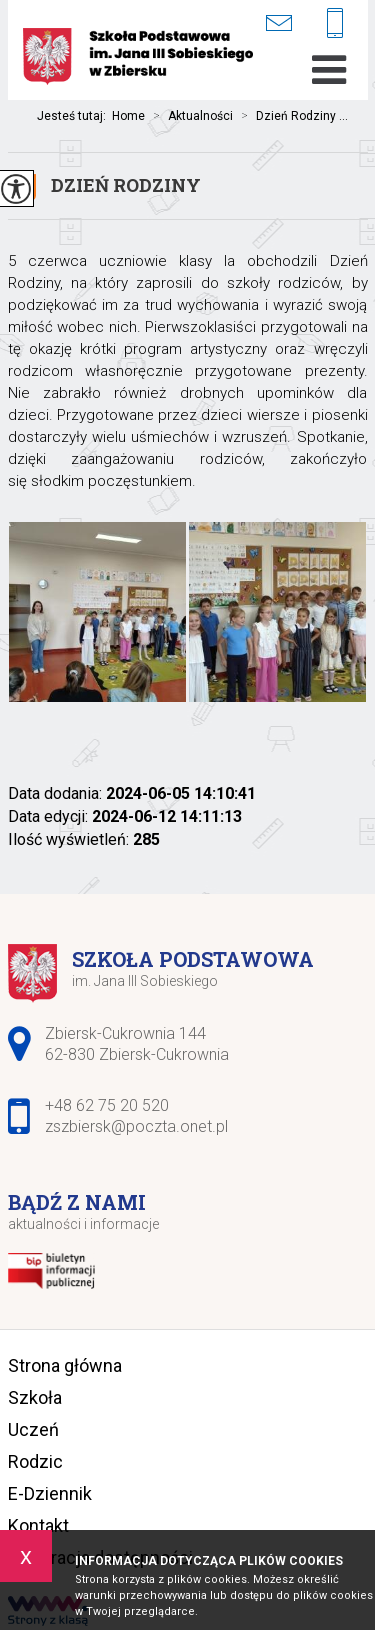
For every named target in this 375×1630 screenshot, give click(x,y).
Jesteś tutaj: (74, 116)
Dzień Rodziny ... (290, 116)
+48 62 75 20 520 (335, 24)
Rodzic (35, 1461)
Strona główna (65, 1365)
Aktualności (189, 116)
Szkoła (35, 1397)
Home (128, 116)
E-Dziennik (50, 1493)
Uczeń (33, 1429)
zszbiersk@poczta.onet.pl (278, 22)
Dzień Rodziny (126, 185)
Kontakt (38, 1525)
